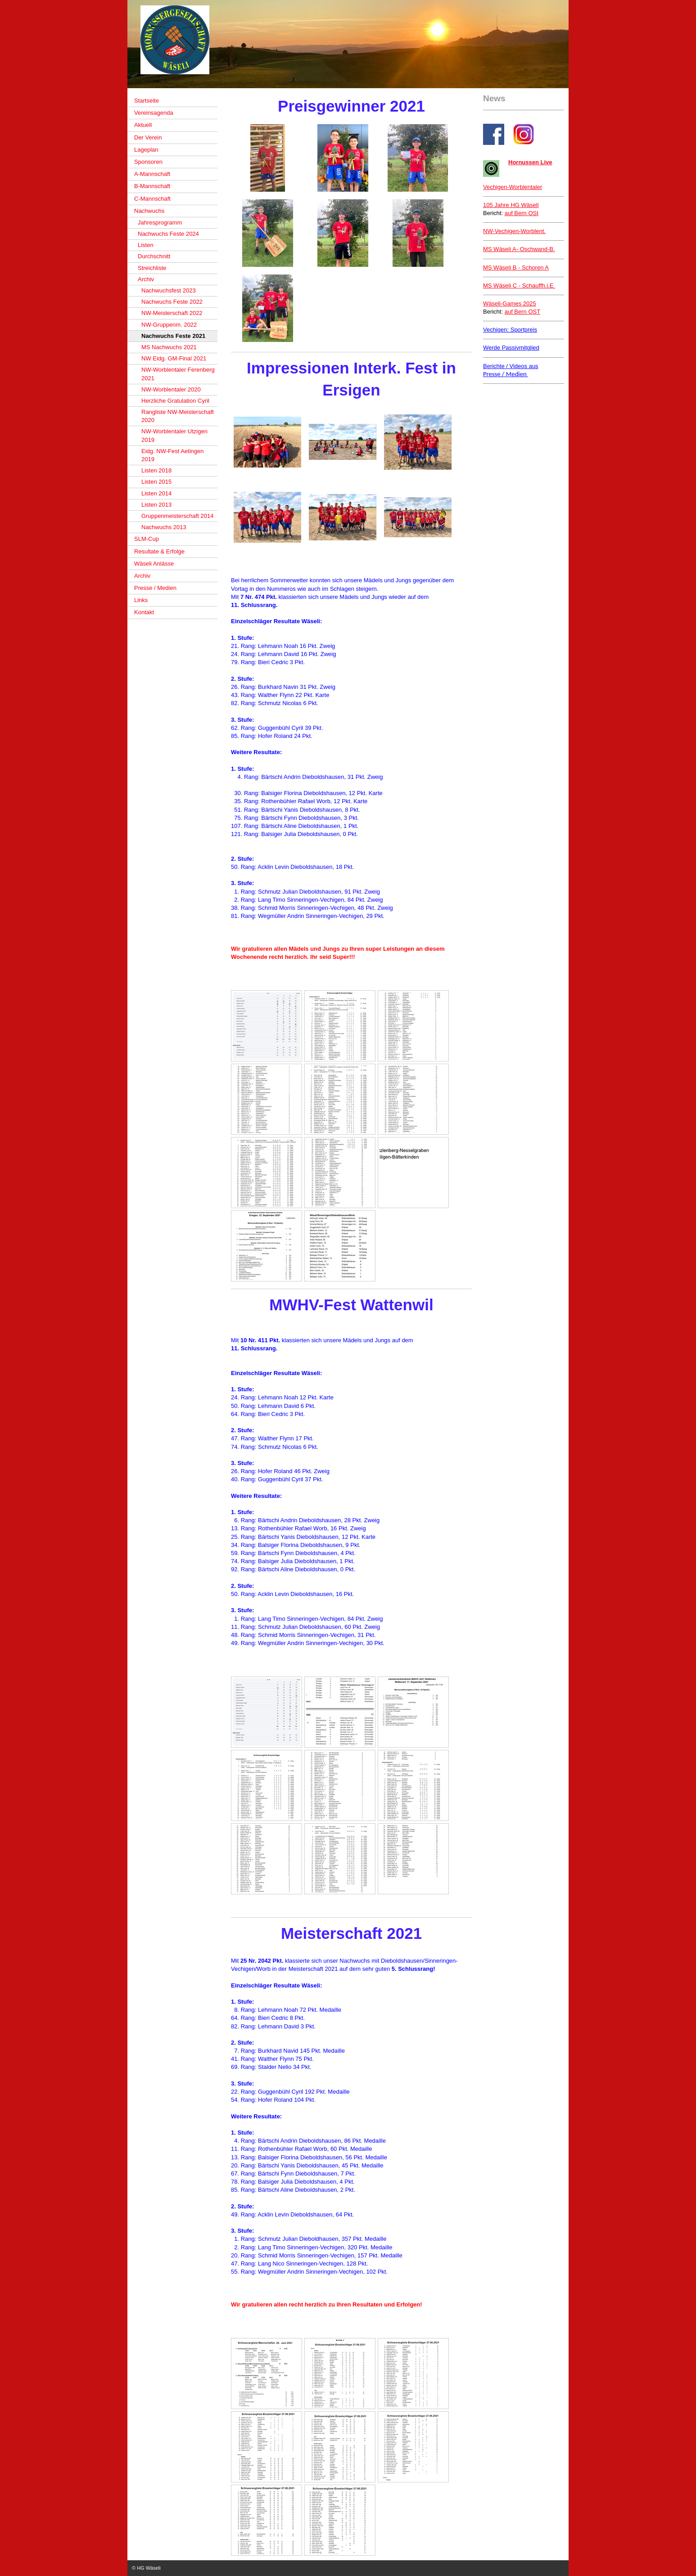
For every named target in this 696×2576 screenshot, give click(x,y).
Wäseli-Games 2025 (509, 303)
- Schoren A (516, 267)
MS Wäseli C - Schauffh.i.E (519, 285)
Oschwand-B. (519, 249)
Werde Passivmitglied (511, 347)
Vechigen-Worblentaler (512, 187)
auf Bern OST (522, 311)
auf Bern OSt (521, 213)
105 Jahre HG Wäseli (511, 205)
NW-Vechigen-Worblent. (514, 231)
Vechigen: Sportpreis (510, 329)
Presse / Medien (505, 374)
